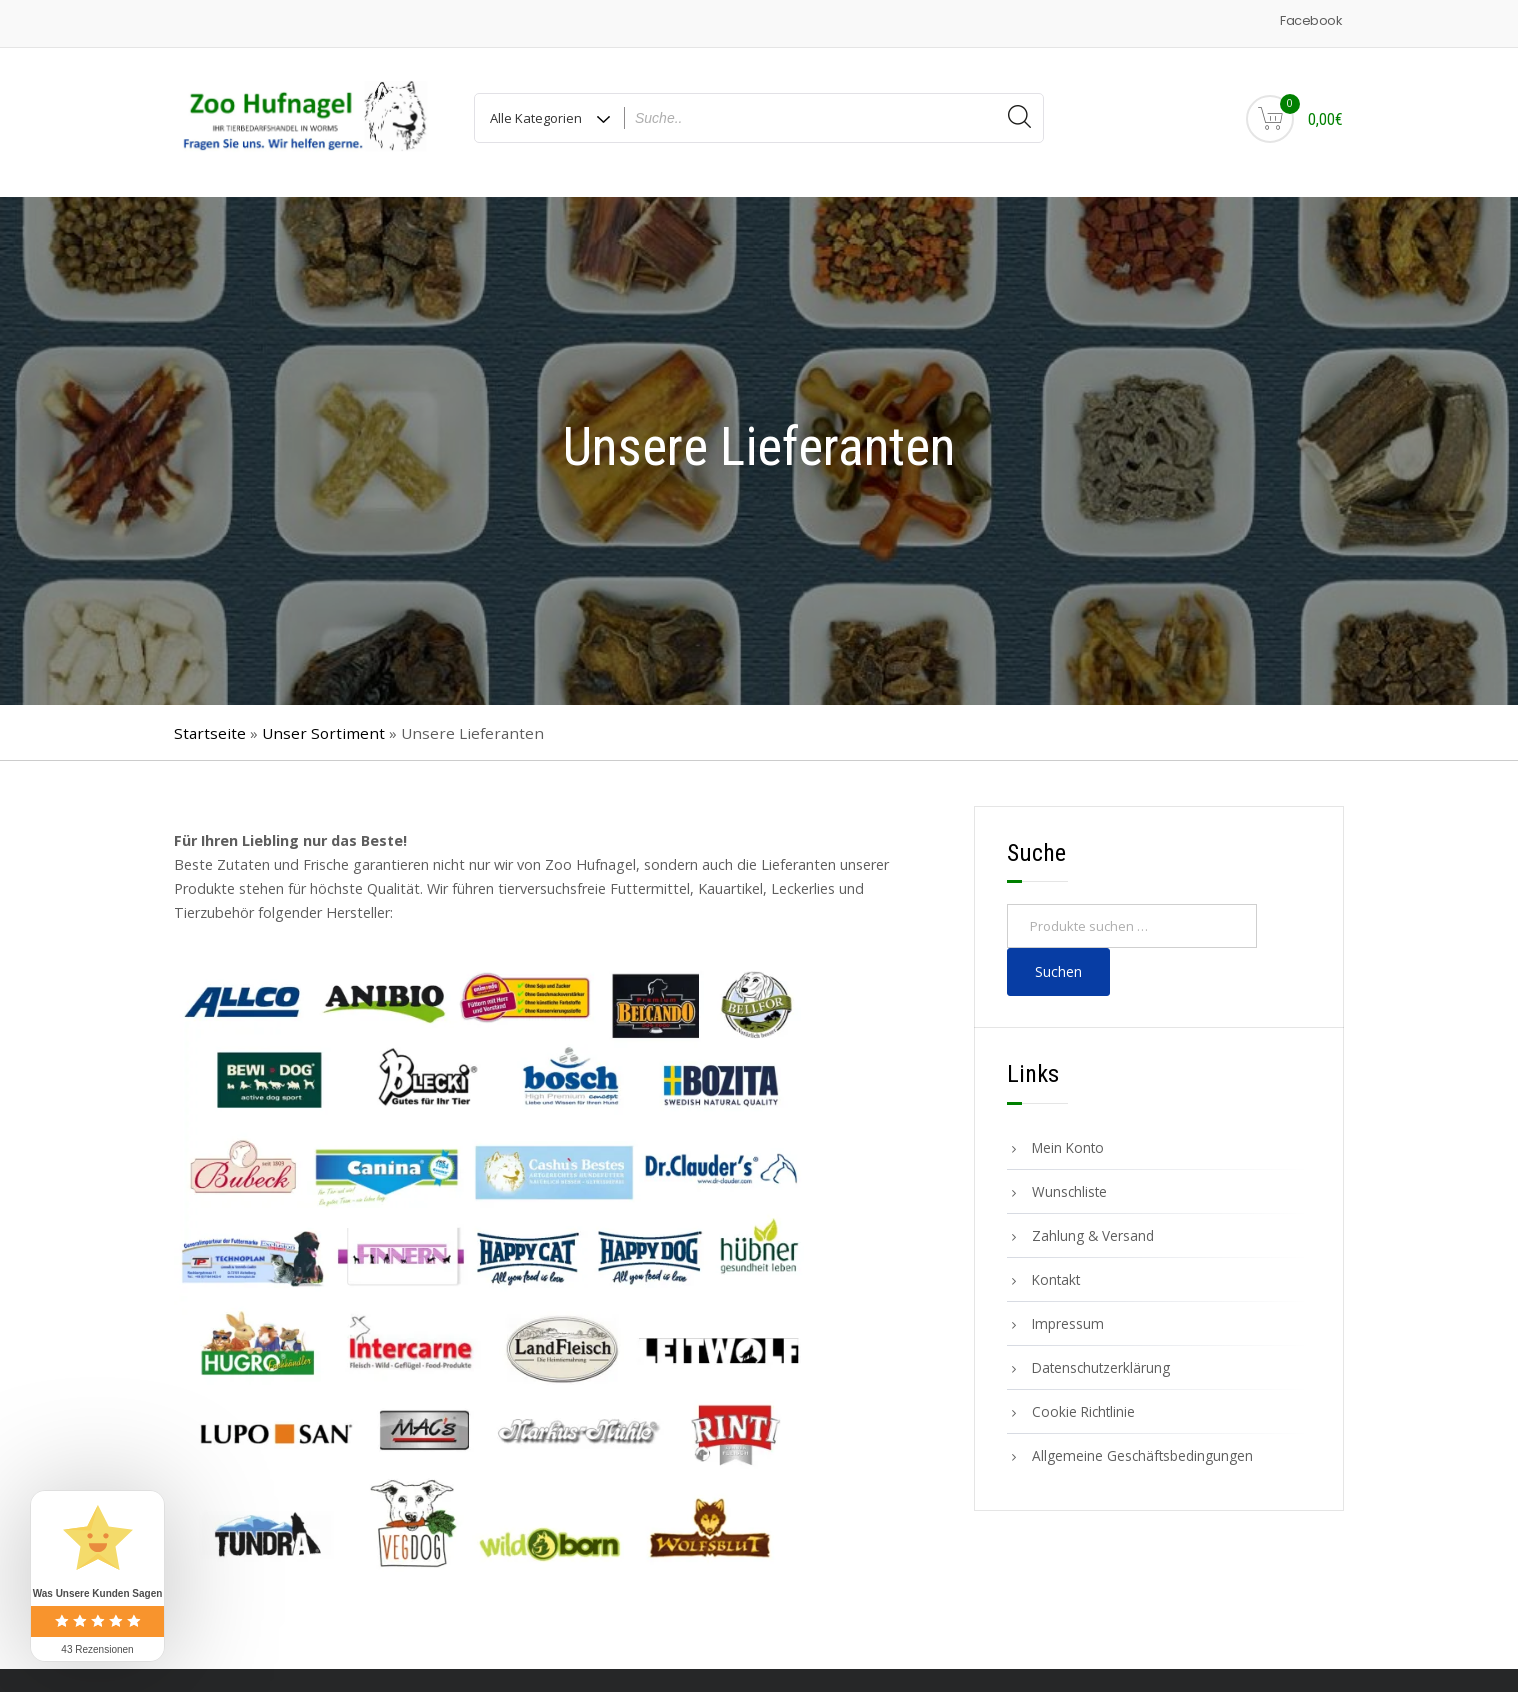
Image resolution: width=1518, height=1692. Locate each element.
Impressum (1068, 1316)
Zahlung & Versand (1093, 1228)
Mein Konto (1068, 1140)
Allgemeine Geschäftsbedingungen (1142, 1448)
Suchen (1058, 964)
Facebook (1310, 20)
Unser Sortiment (323, 726)
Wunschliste (1069, 1184)
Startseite (210, 726)
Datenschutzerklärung (1101, 1360)
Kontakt (1056, 1272)
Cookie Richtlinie (1083, 1404)
